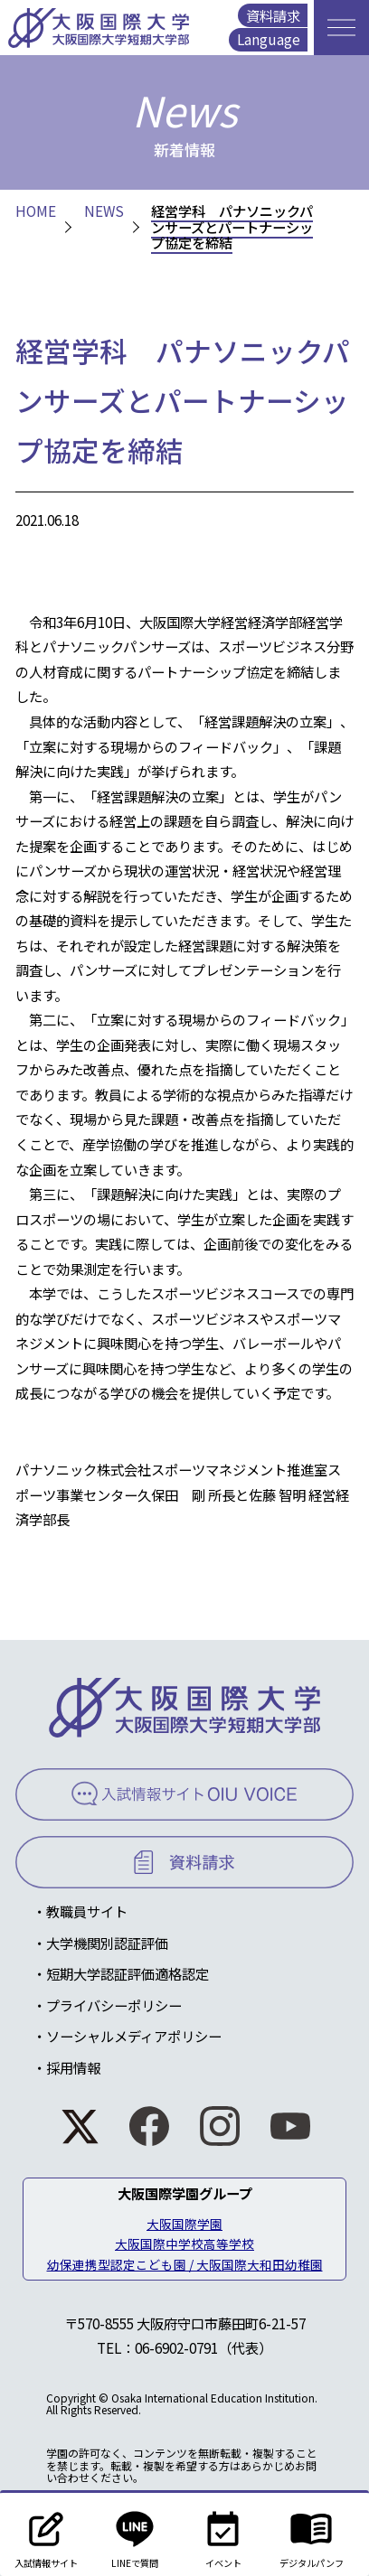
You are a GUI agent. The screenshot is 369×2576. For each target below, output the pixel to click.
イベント (223, 2534)
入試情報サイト (46, 2534)
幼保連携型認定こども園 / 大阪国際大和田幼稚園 (185, 2264)
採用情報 (73, 2067)
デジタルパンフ (311, 2534)
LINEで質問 (135, 2534)
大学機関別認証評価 (107, 1943)
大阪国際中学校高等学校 (184, 2243)
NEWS (104, 211)
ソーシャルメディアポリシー (134, 2036)
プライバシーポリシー (114, 2005)
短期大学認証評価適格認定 (127, 1973)
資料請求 (273, 15)
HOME (35, 211)
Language (268, 39)
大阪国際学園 (184, 2224)
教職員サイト (87, 1911)
